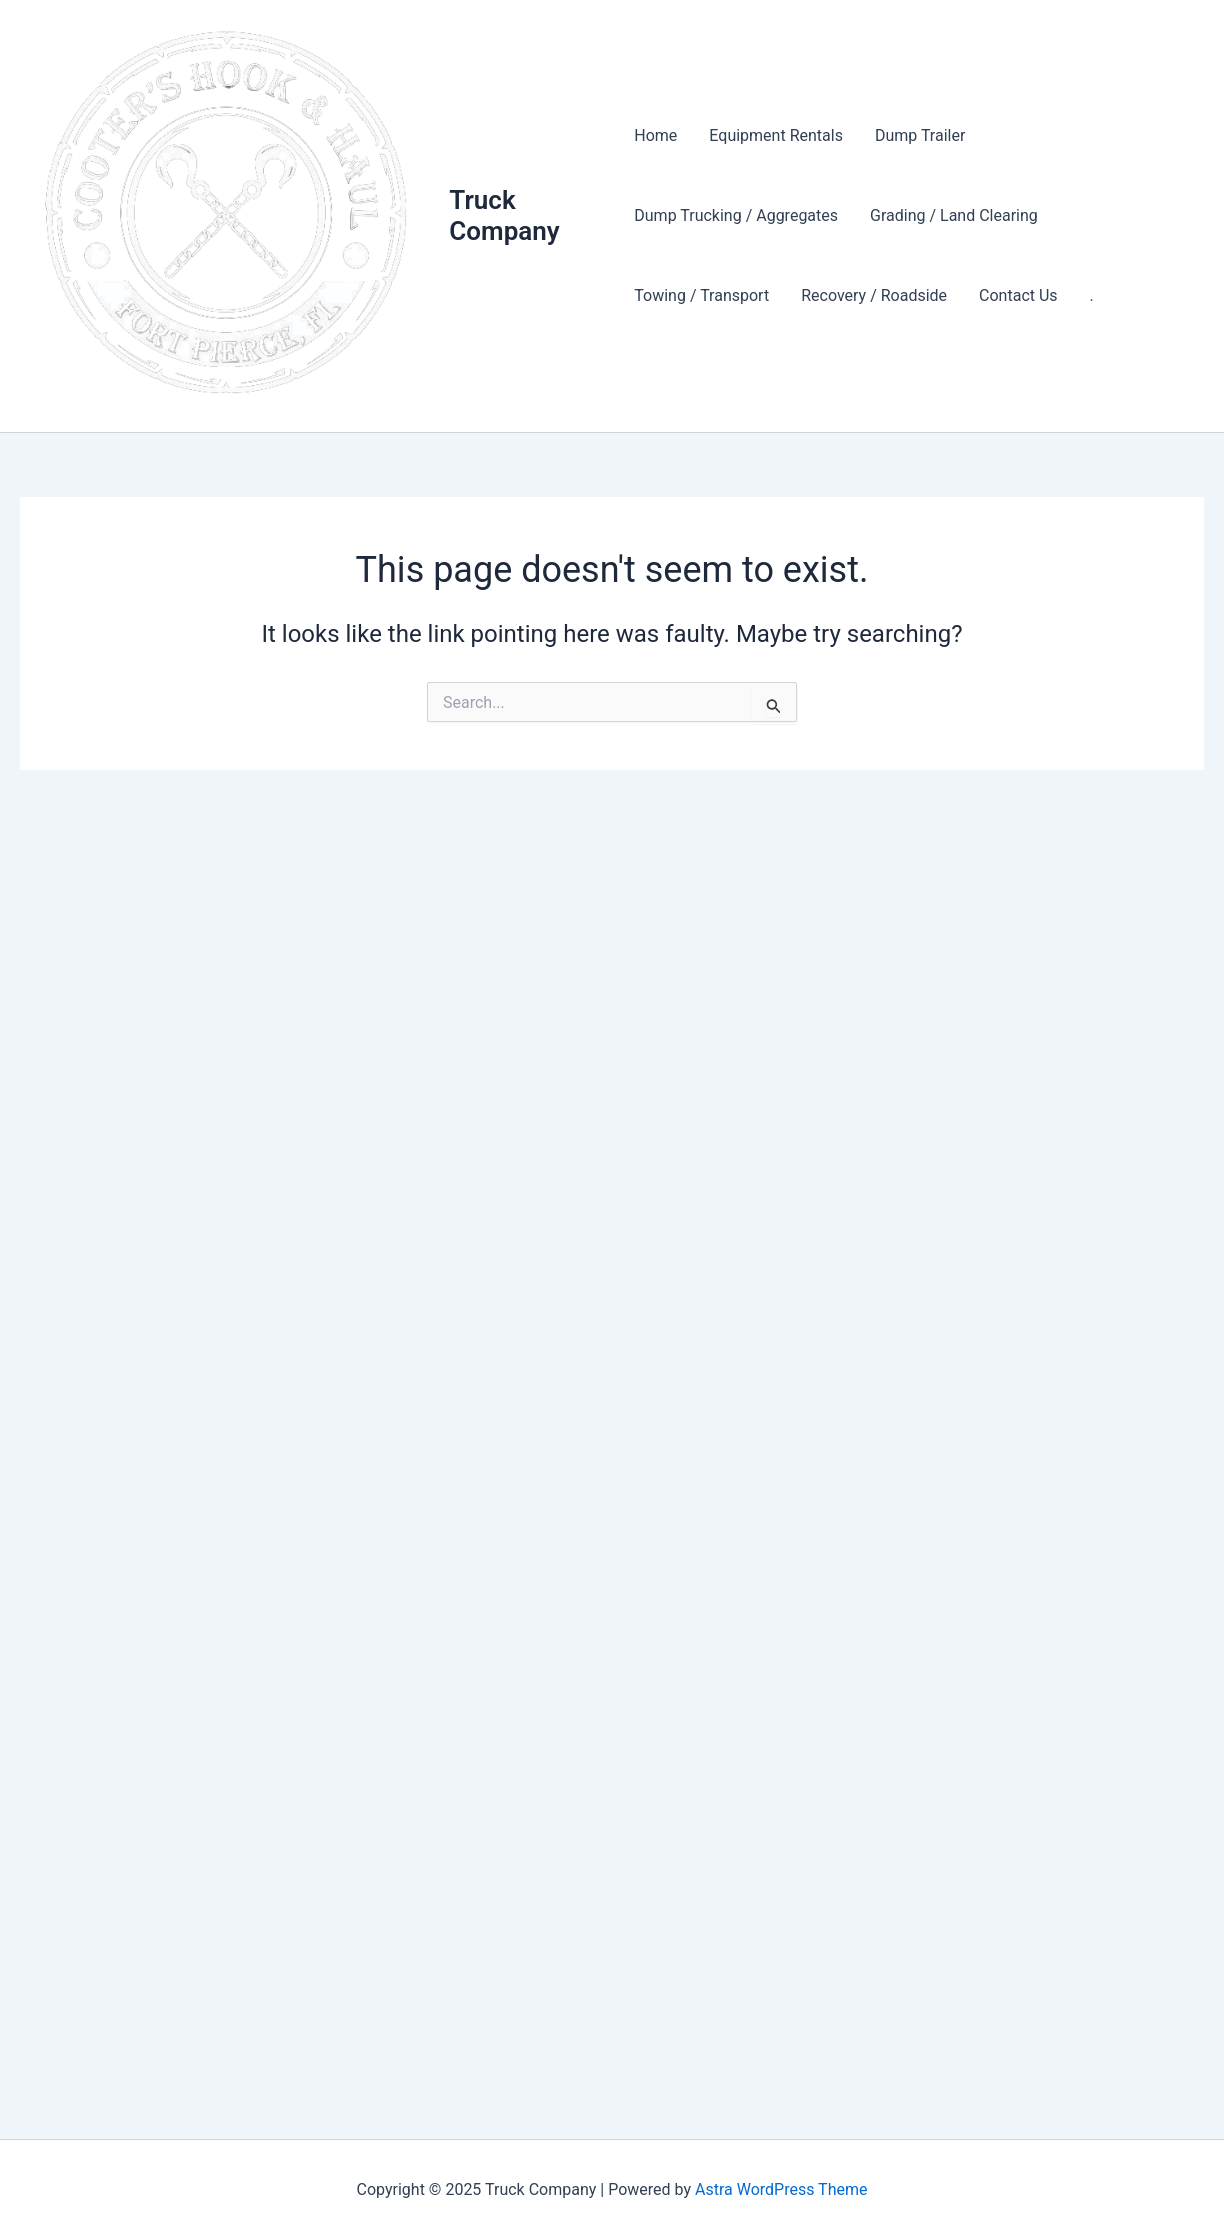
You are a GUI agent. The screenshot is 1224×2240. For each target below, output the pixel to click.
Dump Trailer (920, 135)
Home (655, 135)
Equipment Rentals (776, 135)
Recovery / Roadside (874, 295)
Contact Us (1018, 295)
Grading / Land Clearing (954, 215)
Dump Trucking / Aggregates (736, 215)
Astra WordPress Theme (781, 2189)
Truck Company (504, 215)
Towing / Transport (701, 295)
